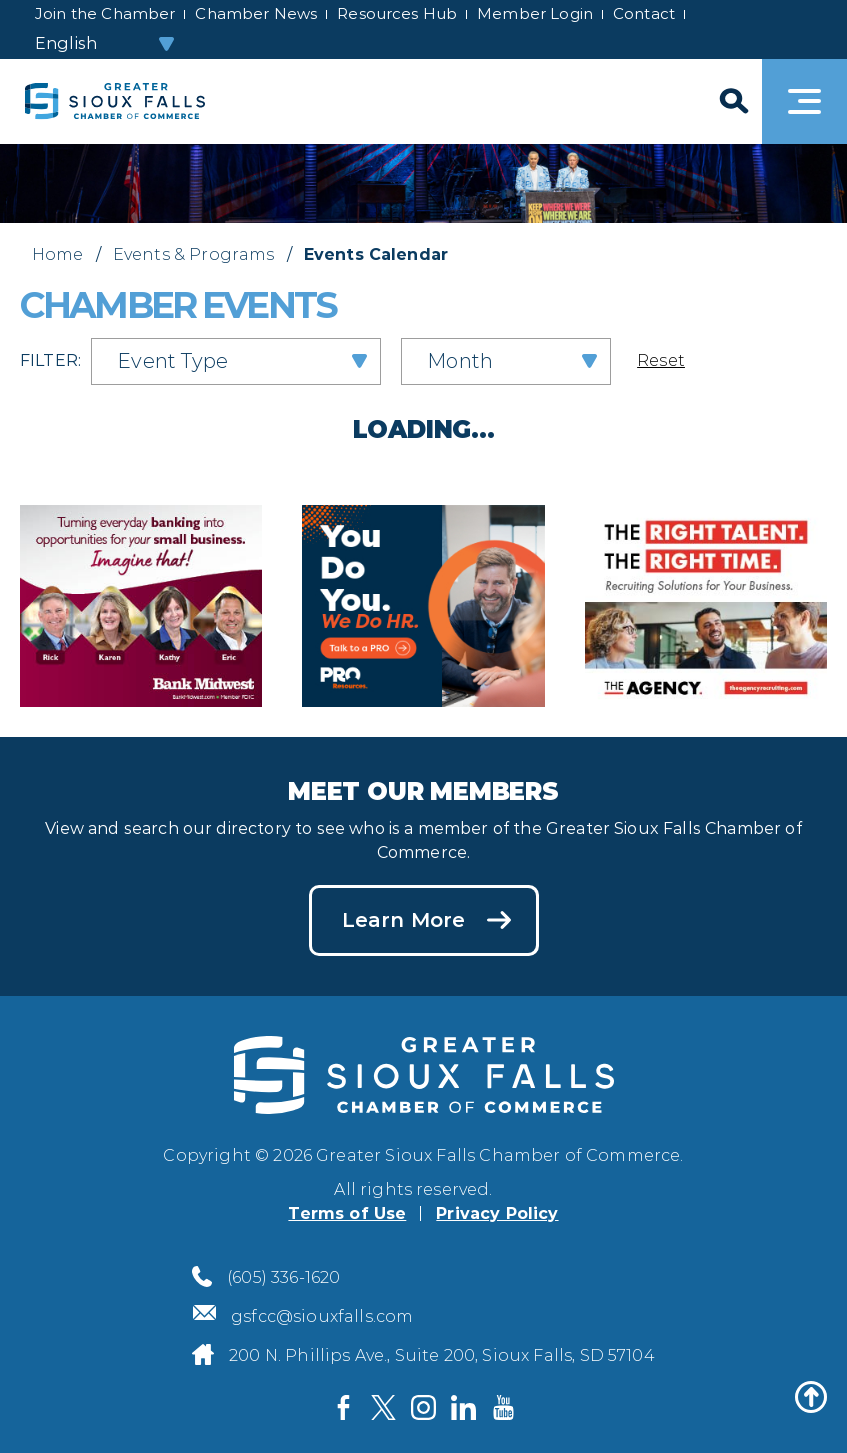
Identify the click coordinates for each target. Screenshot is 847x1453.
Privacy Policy (497, 1213)
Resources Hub (397, 13)
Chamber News (256, 13)
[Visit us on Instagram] (423, 1408)
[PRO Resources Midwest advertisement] (423, 602)
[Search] (732, 101)
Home (58, 254)
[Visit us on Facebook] (343, 1408)
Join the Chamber (105, 13)
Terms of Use (347, 1213)
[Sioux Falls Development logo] (115, 101)
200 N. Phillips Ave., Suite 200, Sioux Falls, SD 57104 (442, 1355)
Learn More (404, 920)
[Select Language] (106, 44)
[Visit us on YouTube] (503, 1408)
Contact (644, 13)
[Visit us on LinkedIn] (463, 1408)
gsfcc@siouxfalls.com (322, 1316)
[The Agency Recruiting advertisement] (706, 602)
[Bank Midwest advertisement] (141, 602)
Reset (661, 360)
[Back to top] (811, 1397)
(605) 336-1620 (283, 1277)
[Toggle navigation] (804, 101)
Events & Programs (194, 254)
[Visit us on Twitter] (383, 1408)
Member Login (535, 13)
